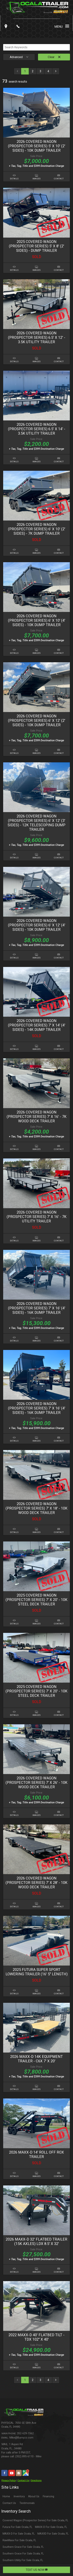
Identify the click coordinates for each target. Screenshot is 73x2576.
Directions (36, 2480)
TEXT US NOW (36, 2570)
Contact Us (23, 2480)
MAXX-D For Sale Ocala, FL (51, 2527)
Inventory (19, 2496)
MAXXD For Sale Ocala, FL (53, 2533)
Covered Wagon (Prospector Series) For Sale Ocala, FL (35, 2520)
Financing (48, 2496)
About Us (33, 2496)
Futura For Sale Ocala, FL (17, 2527)
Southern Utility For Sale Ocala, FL (23, 2560)
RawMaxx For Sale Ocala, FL (19, 2540)
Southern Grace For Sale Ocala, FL (23, 2547)
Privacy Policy (8, 2480)
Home (6, 2496)
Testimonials (27, 2503)
